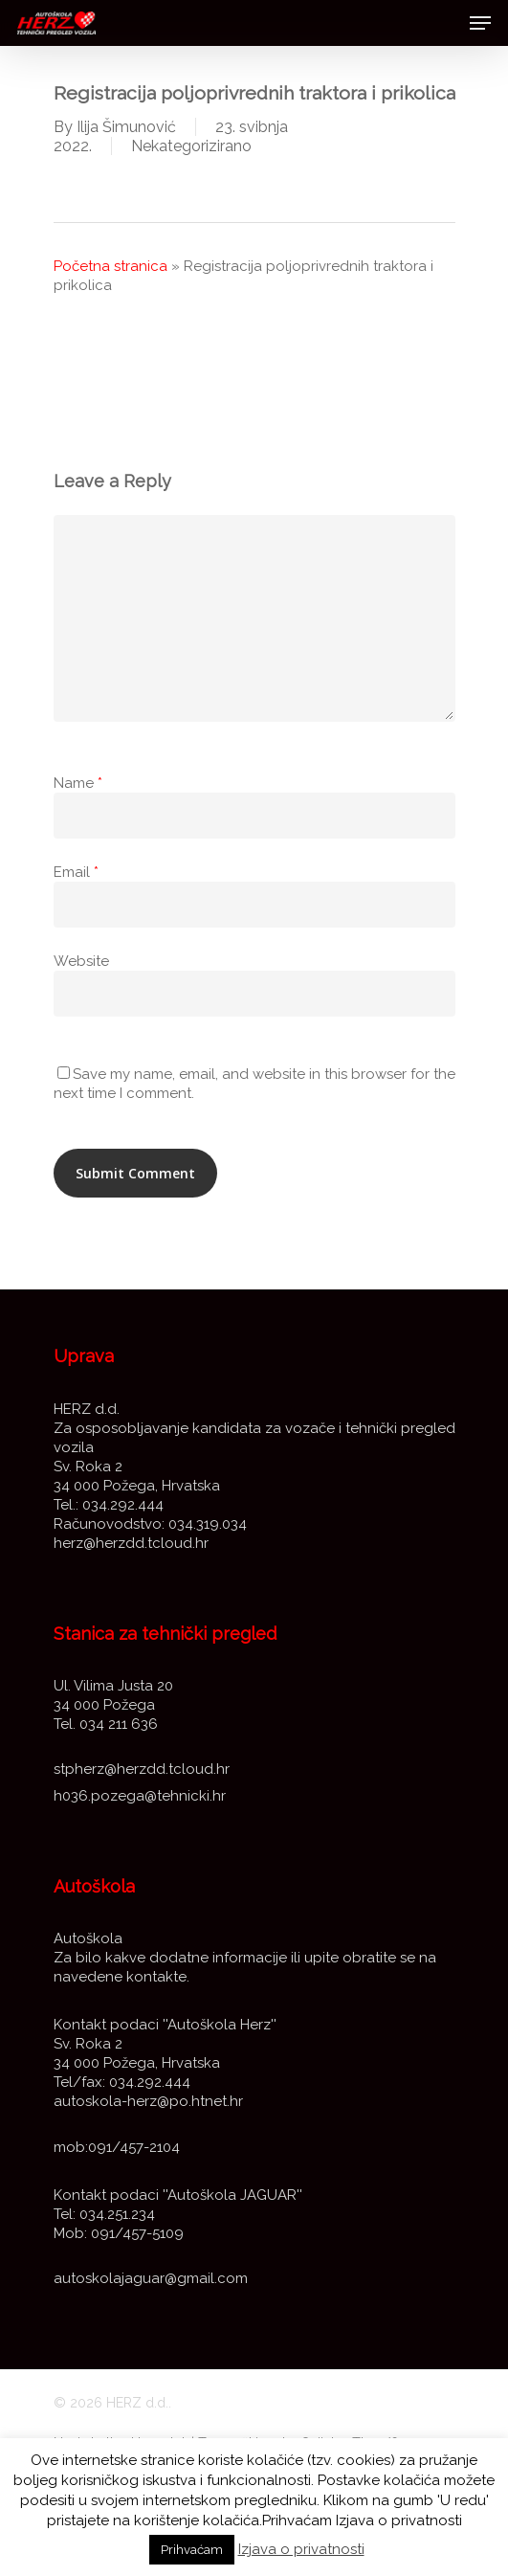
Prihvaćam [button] (192, 2549)
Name (78, 783)
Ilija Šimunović (126, 127)
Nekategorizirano (191, 146)
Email (76, 872)
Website (81, 961)
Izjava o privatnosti (301, 2549)
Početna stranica (110, 266)
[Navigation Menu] (480, 23)
